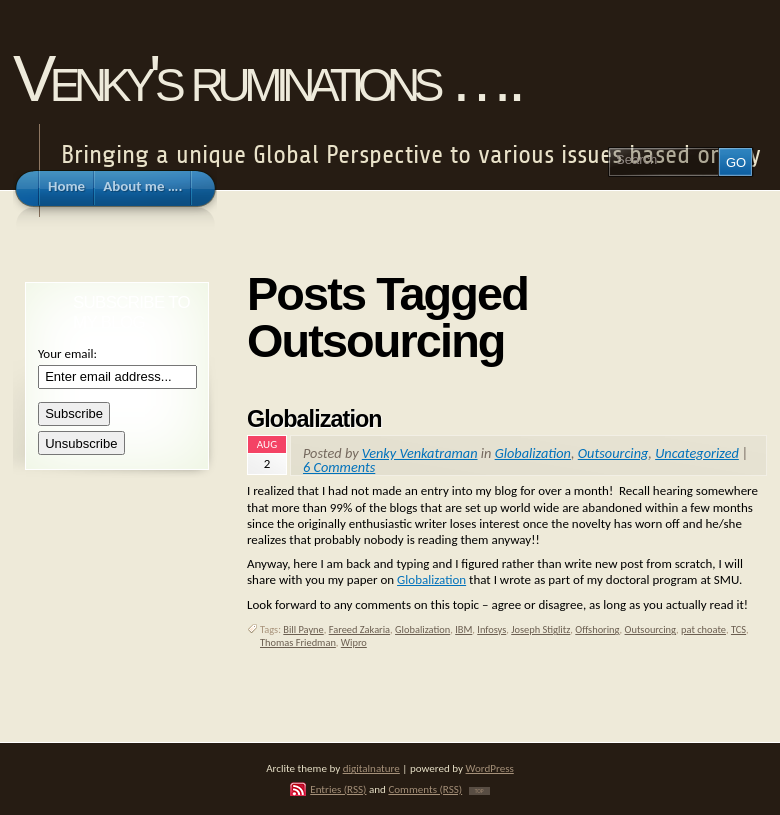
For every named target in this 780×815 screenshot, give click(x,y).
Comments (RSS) (425, 789)
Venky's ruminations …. (266, 78)
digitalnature (371, 768)
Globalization (314, 419)
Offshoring (597, 629)
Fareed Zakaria (359, 629)
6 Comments (339, 467)
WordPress (490, 768)
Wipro (354, 642)
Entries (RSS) (338, 789)
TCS (738, 629)
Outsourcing (613, 453)
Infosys (491, 629)
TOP (479, 791)
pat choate (703, 629)
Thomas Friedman (298, 642)
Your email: (67, 353)
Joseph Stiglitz (540, 629)
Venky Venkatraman (420, 453)
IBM (463, 629)
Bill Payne (303, 629)
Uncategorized (697, 453)
